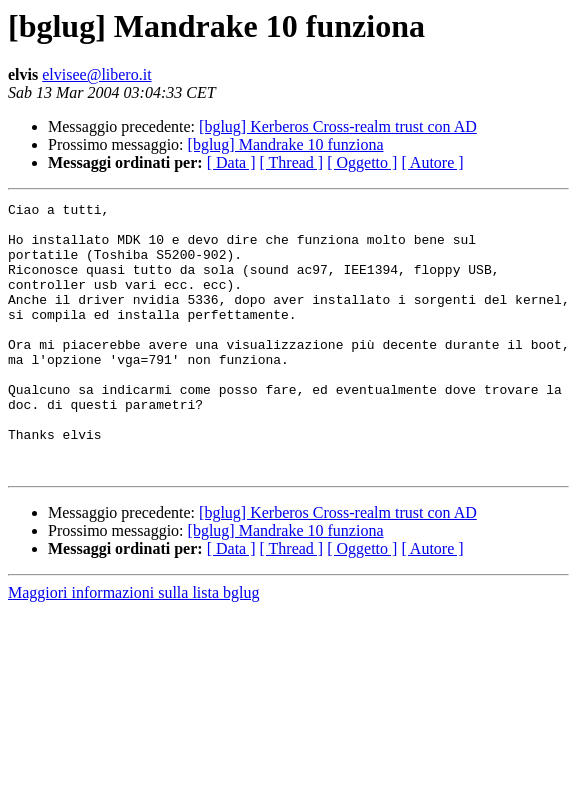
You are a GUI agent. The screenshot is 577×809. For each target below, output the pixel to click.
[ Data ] (231, 162)
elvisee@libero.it (96, 74)
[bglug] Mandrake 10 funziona (286, 144)
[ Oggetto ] (362, 162)
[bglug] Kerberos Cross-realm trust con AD (338, 126)
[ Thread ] (292, 162)
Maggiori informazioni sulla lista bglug (134, 646)
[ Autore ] (432, 162)
